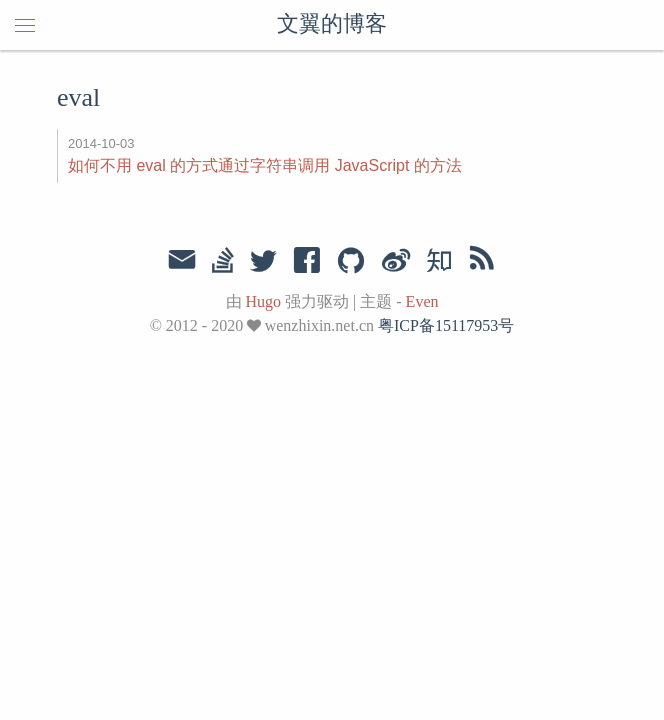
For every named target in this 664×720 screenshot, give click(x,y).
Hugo (264, 301)
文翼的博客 (332, 25)
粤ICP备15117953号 (446, 325)
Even (422, 301)
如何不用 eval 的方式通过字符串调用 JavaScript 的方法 (265, 165)
